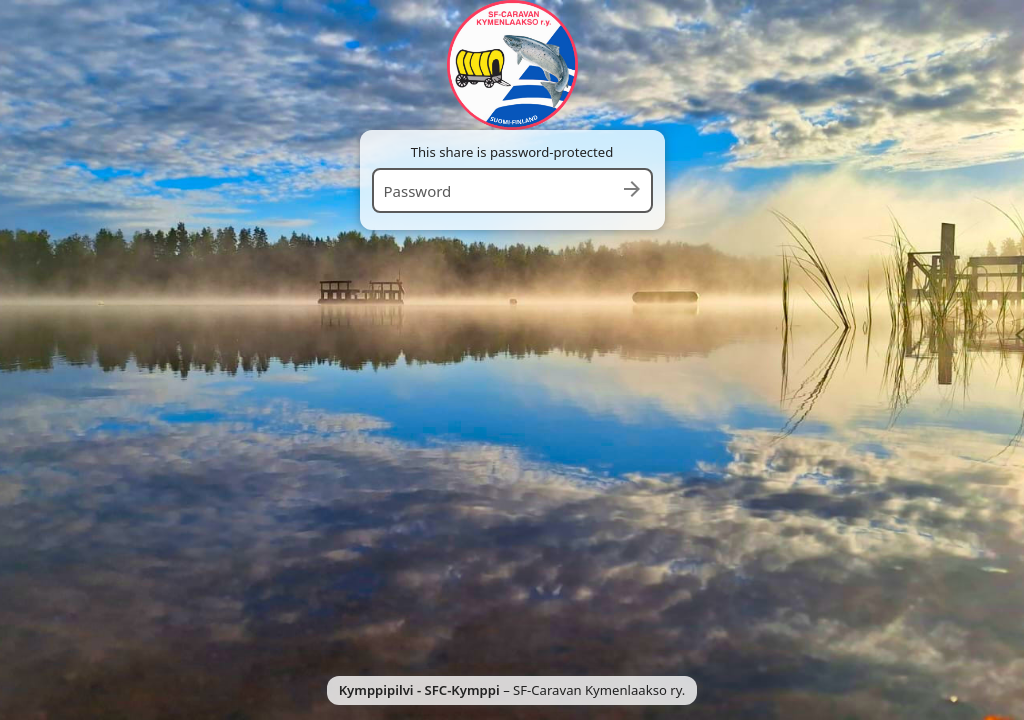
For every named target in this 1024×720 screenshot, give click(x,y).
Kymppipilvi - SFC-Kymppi (419, 690)
